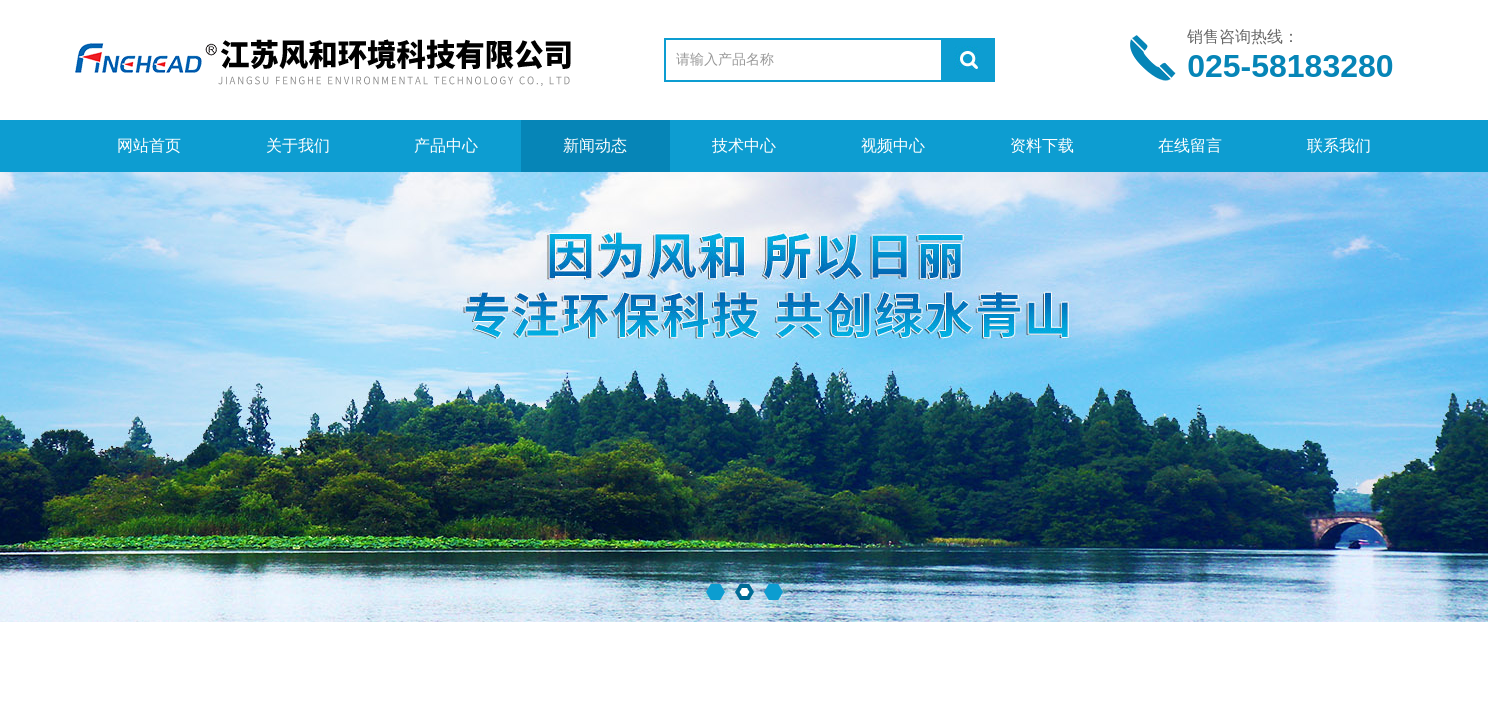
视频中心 (893, 145)
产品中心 (446, 145)
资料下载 (1042, 145)
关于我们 (298, 145)
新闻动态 (595, 145)
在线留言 (1190, 145)
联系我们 (1339, 145)
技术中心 (744, 145)
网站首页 (149, 145)
